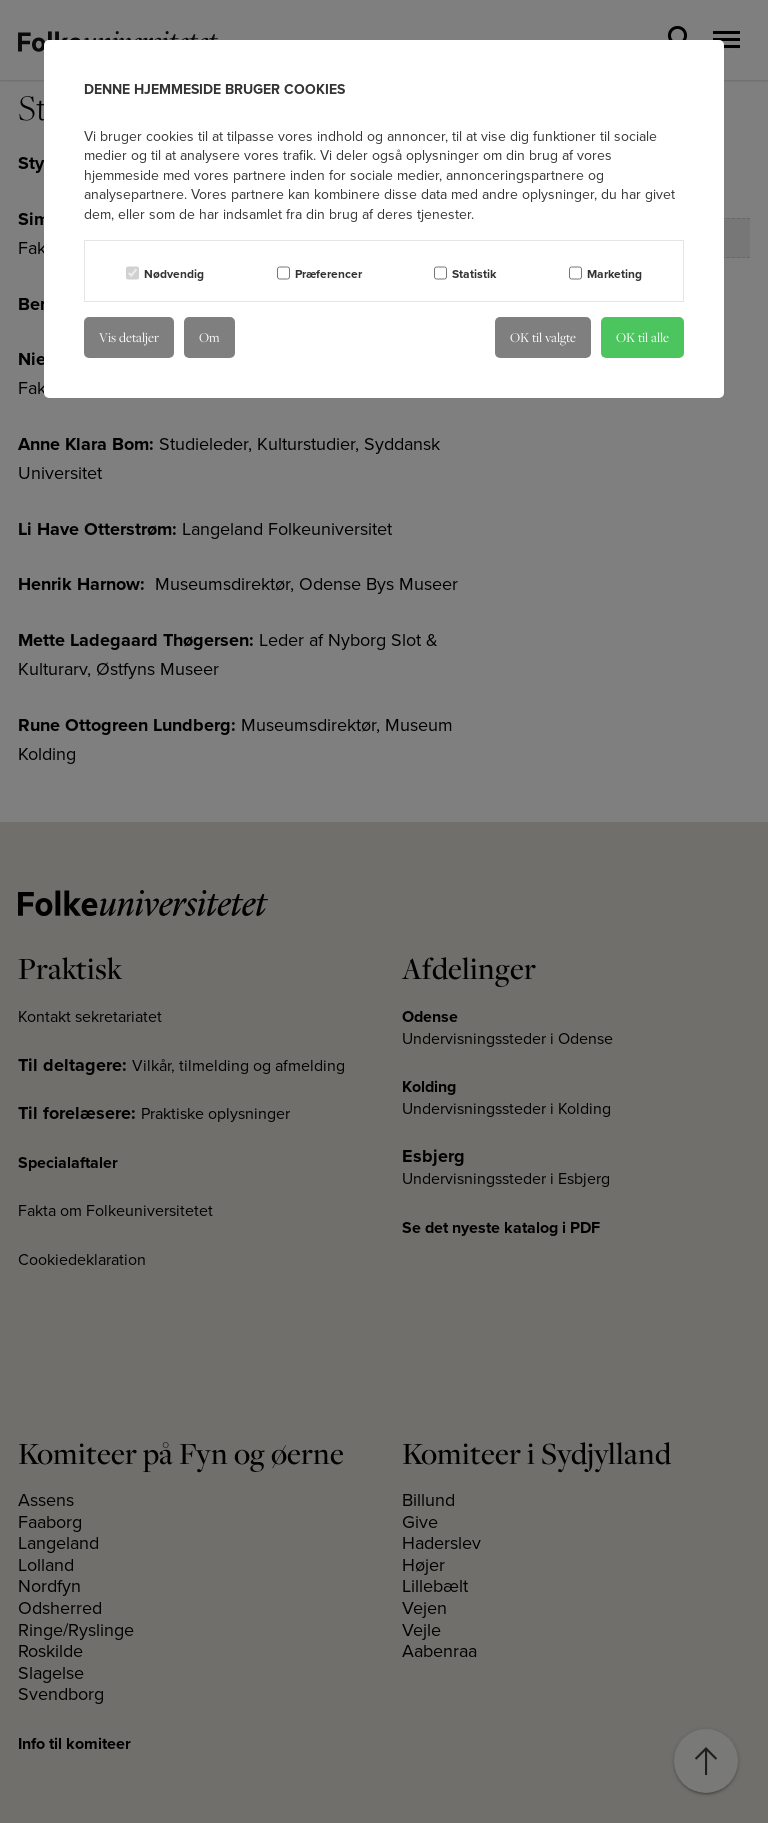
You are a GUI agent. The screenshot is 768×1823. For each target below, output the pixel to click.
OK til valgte (543, 337)
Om (209, 337)
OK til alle (642, 337)
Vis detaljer (129, 337)
